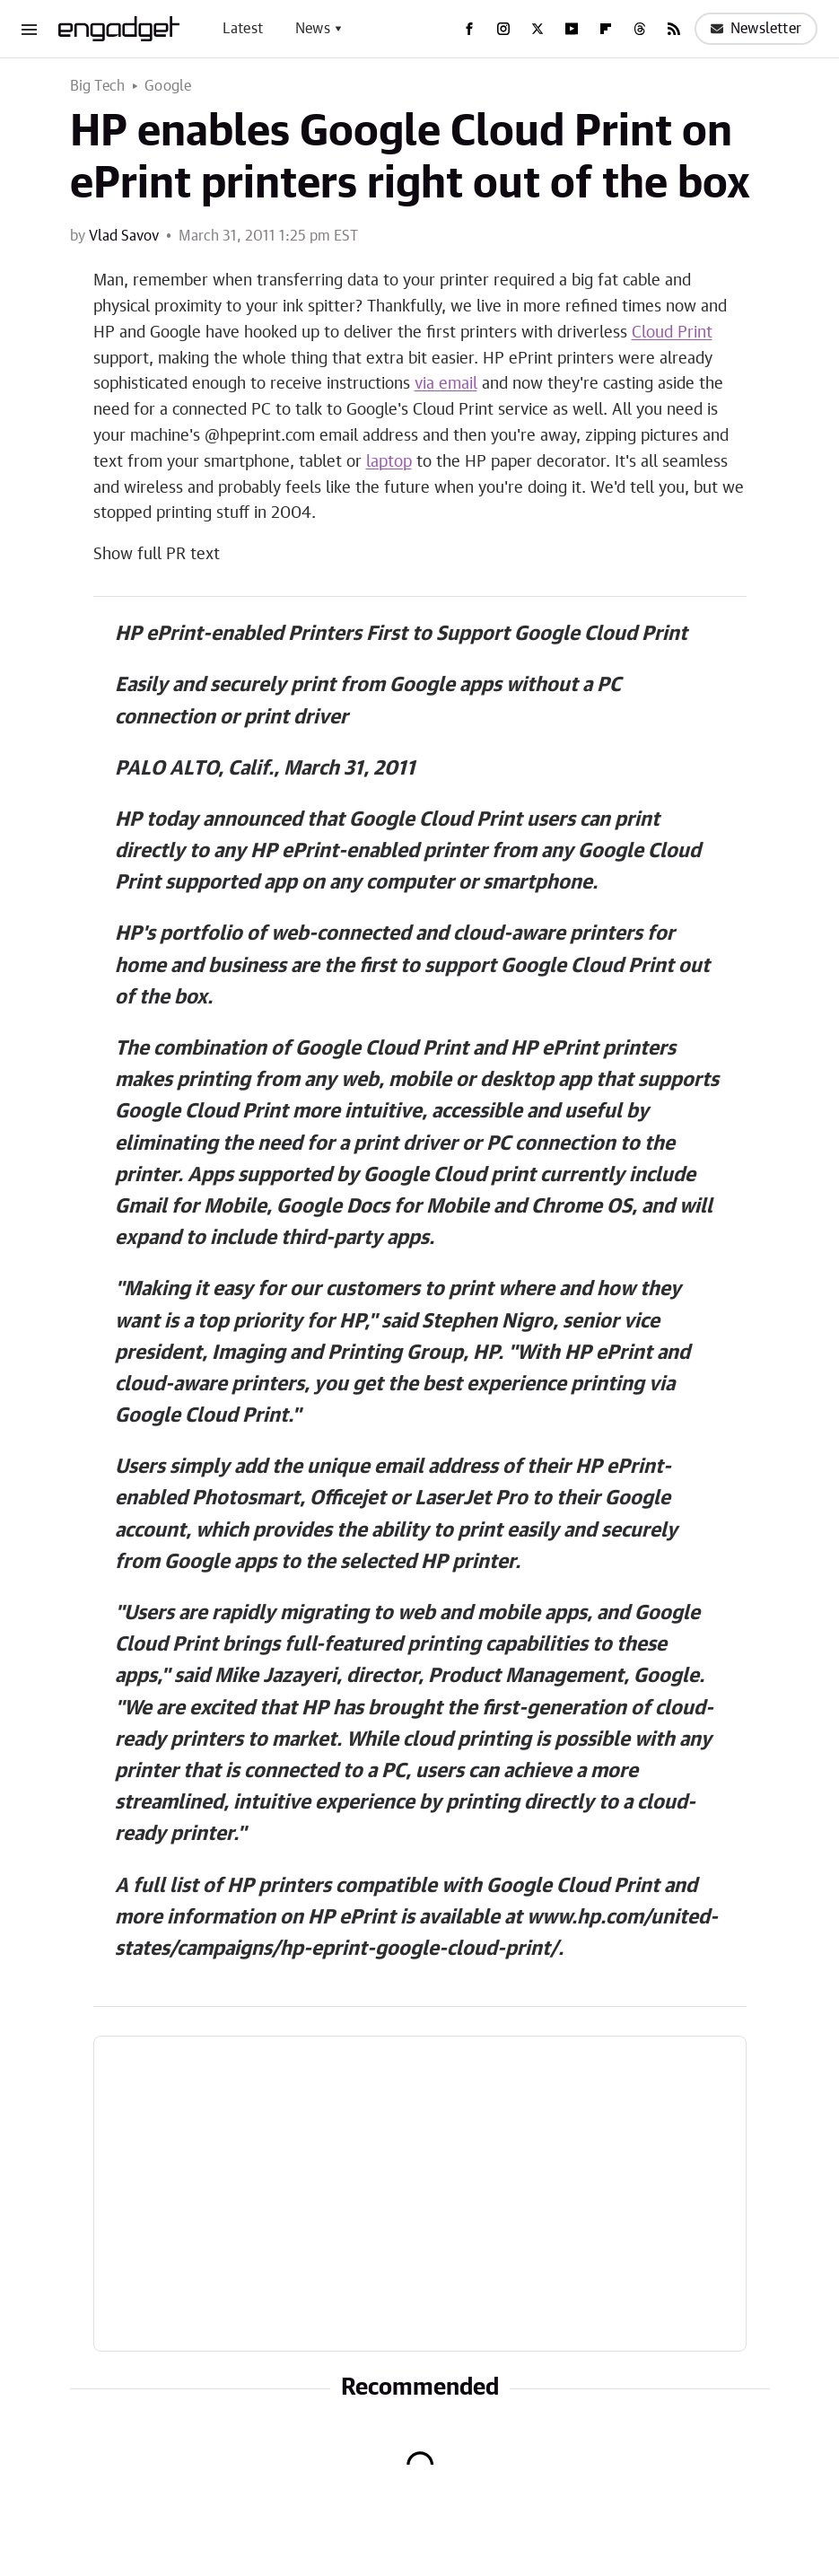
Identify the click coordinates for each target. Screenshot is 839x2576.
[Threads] (639, 28)
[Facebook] (469, 28)
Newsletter (756, 29)
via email (446, 384)
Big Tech (98, 86)
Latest (243, 29)
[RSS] (673, 28)
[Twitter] (537, 28)
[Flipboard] (605, 28)
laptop (389, 462)
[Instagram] (503, 28)
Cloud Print (672, 333)
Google (167, 86)
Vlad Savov (124, 236)
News (312, 29)
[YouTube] (571, 28)
